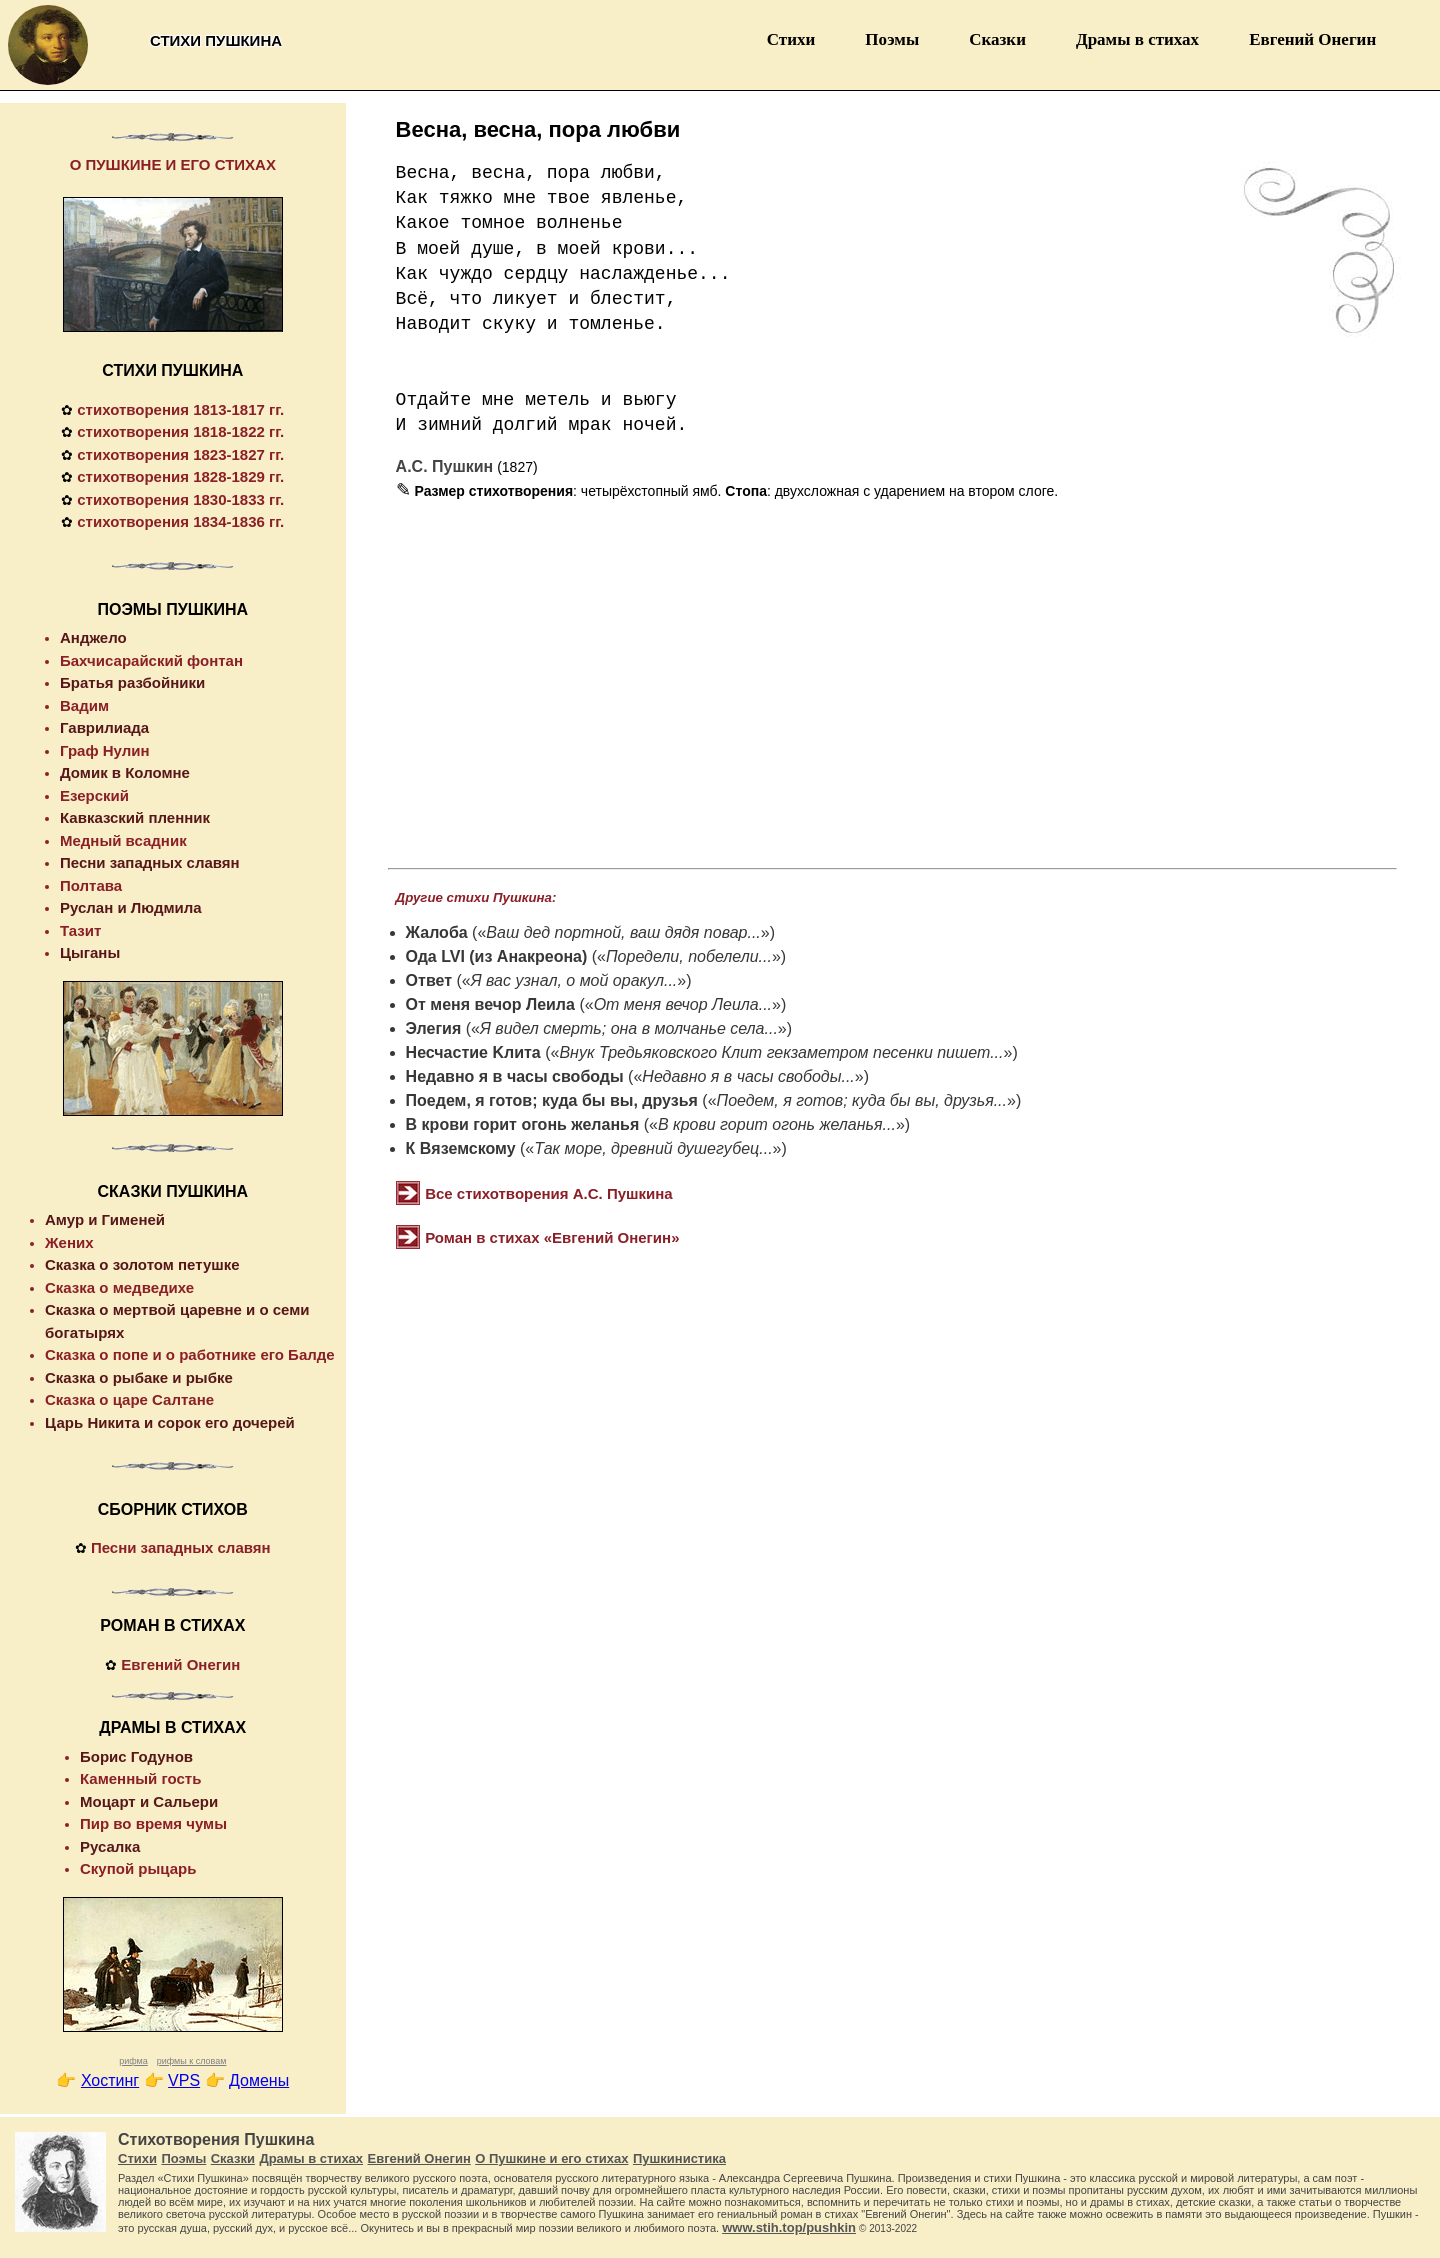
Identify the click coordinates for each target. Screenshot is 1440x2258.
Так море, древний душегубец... (653, 1148)
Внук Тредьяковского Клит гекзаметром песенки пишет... (781, 1052)
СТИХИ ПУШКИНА (172, 370)
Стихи (791, 39)
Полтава (91, 885)
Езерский (94, 795)
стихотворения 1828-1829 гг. (180, 476)
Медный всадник (123, 840)
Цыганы (90, 952)
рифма (133, 2061)
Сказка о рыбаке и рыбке (139, 1377)
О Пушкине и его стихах (551, 2158)
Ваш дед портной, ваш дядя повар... (623, 932)
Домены (259, 2080)
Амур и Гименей (105, 1219)
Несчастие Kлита (473, 1052)
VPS (184, 2080)
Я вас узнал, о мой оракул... (574, 980)
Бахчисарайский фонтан (151, 660)
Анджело (93, 637)
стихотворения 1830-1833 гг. (180, 499)
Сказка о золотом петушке (142, 1264)
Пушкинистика (679, 2158)
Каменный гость (140, 1778)
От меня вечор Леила (490, 1004)
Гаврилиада (104, 727)
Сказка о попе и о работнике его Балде (190, 1354)
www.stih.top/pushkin (789, 2227)
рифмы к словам (192, 2061)
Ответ (429, 980)
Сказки (997, 39)
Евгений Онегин (1312, 39)
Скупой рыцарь (138, 1868)
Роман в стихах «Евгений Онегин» (552, 1237)
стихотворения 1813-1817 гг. (180, 409)
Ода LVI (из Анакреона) (497, 956)
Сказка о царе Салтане (129, 1399)
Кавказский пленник (135, 817)
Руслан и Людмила (131, 907)
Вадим (84, 705)
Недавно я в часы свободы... (748, 1076)
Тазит (80, 930)
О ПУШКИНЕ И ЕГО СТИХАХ (173, 164)
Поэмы (892, 39)
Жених (69, 1242)
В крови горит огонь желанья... (777, 1124)
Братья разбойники (132, 682)
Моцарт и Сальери (149, 1801)
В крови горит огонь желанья (523, 1124)
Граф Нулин (105, 750)
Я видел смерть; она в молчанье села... (629, 1028)
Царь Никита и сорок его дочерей (170, 1422)
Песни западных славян (150, 862)
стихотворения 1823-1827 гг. (180, 454)
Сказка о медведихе (119, 1287)
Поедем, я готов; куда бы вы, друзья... (862, 1100)
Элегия (434, 1028)
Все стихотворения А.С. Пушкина (549, 1193)
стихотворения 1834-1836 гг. (180, 521)
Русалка (110, 1846)
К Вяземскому (461, 1148)
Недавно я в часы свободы (515, 1076)
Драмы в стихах (1137, 39)
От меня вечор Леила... (683, 1004)
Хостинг (110, 2080)
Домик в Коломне (125, 772)
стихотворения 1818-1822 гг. (180, 431)
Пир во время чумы (153, 1823)
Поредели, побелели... (689, 956)
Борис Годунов (136, 1756)
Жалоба (437, 932)
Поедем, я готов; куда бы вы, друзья (552, 1100)
